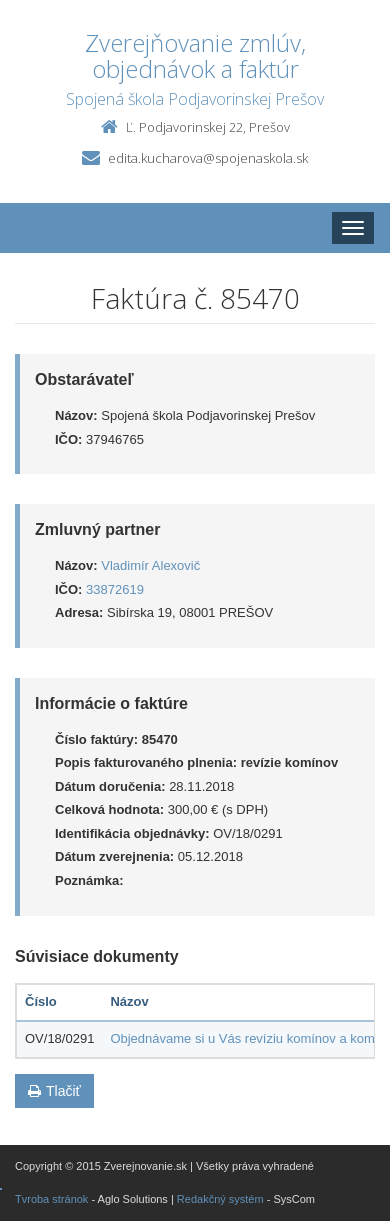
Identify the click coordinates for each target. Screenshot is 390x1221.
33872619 (115, 589)
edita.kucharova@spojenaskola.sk (208, 158)
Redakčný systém (220, 1199)
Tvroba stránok (51, 1199)
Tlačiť (54, 1091)
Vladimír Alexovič (150, 565)
